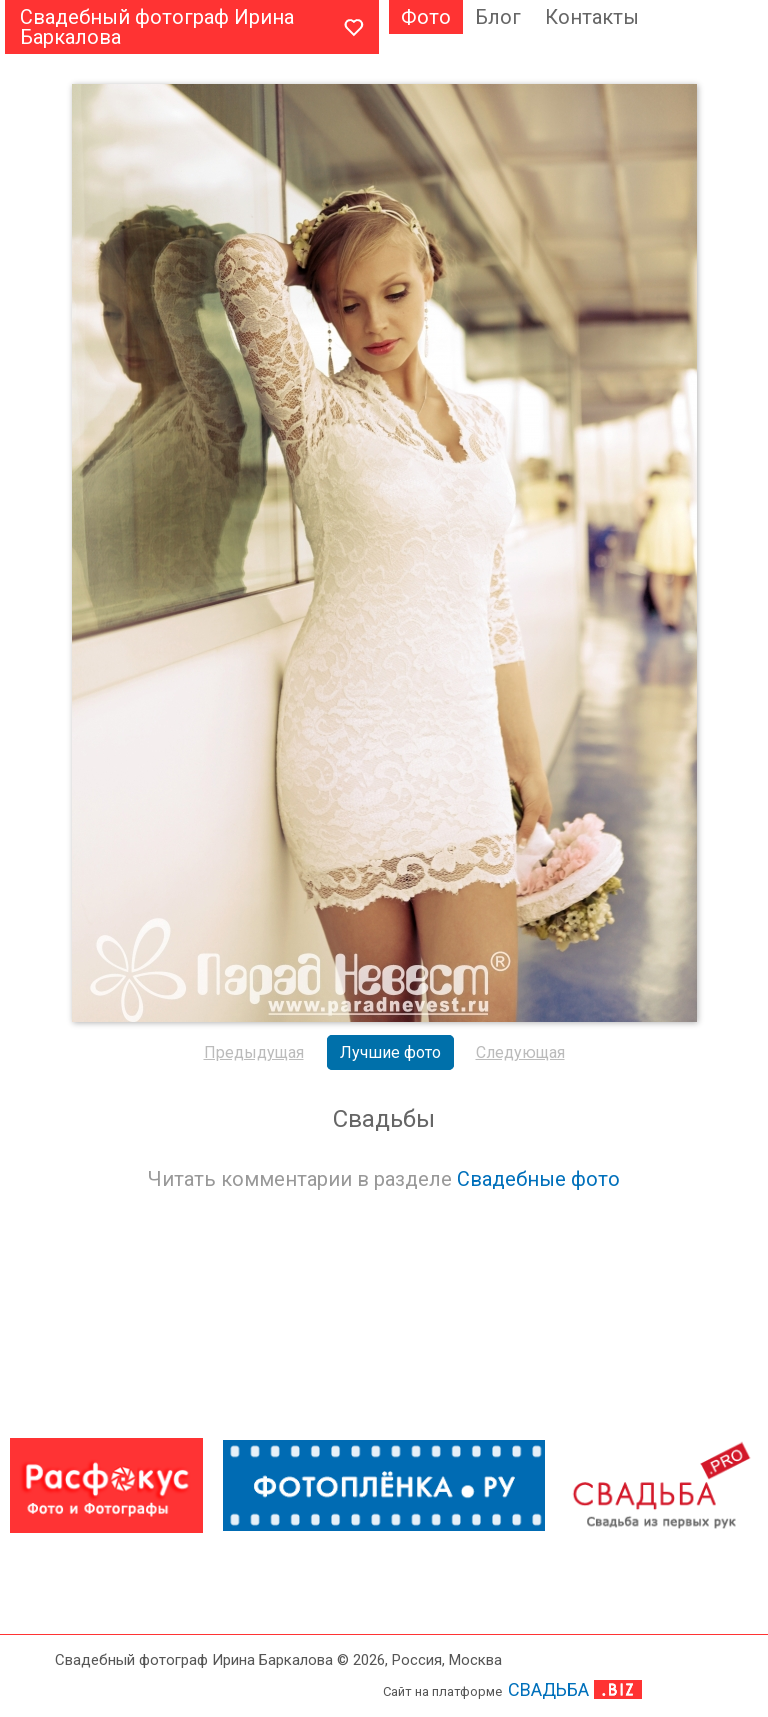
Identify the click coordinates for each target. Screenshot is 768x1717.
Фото (426, 17)
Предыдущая (254, 1052)
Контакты (592, 17)
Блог (498, 17)
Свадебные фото (538, 1179)
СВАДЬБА (548, 1689)
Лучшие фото (390, 1052)
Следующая (520, 1052)
